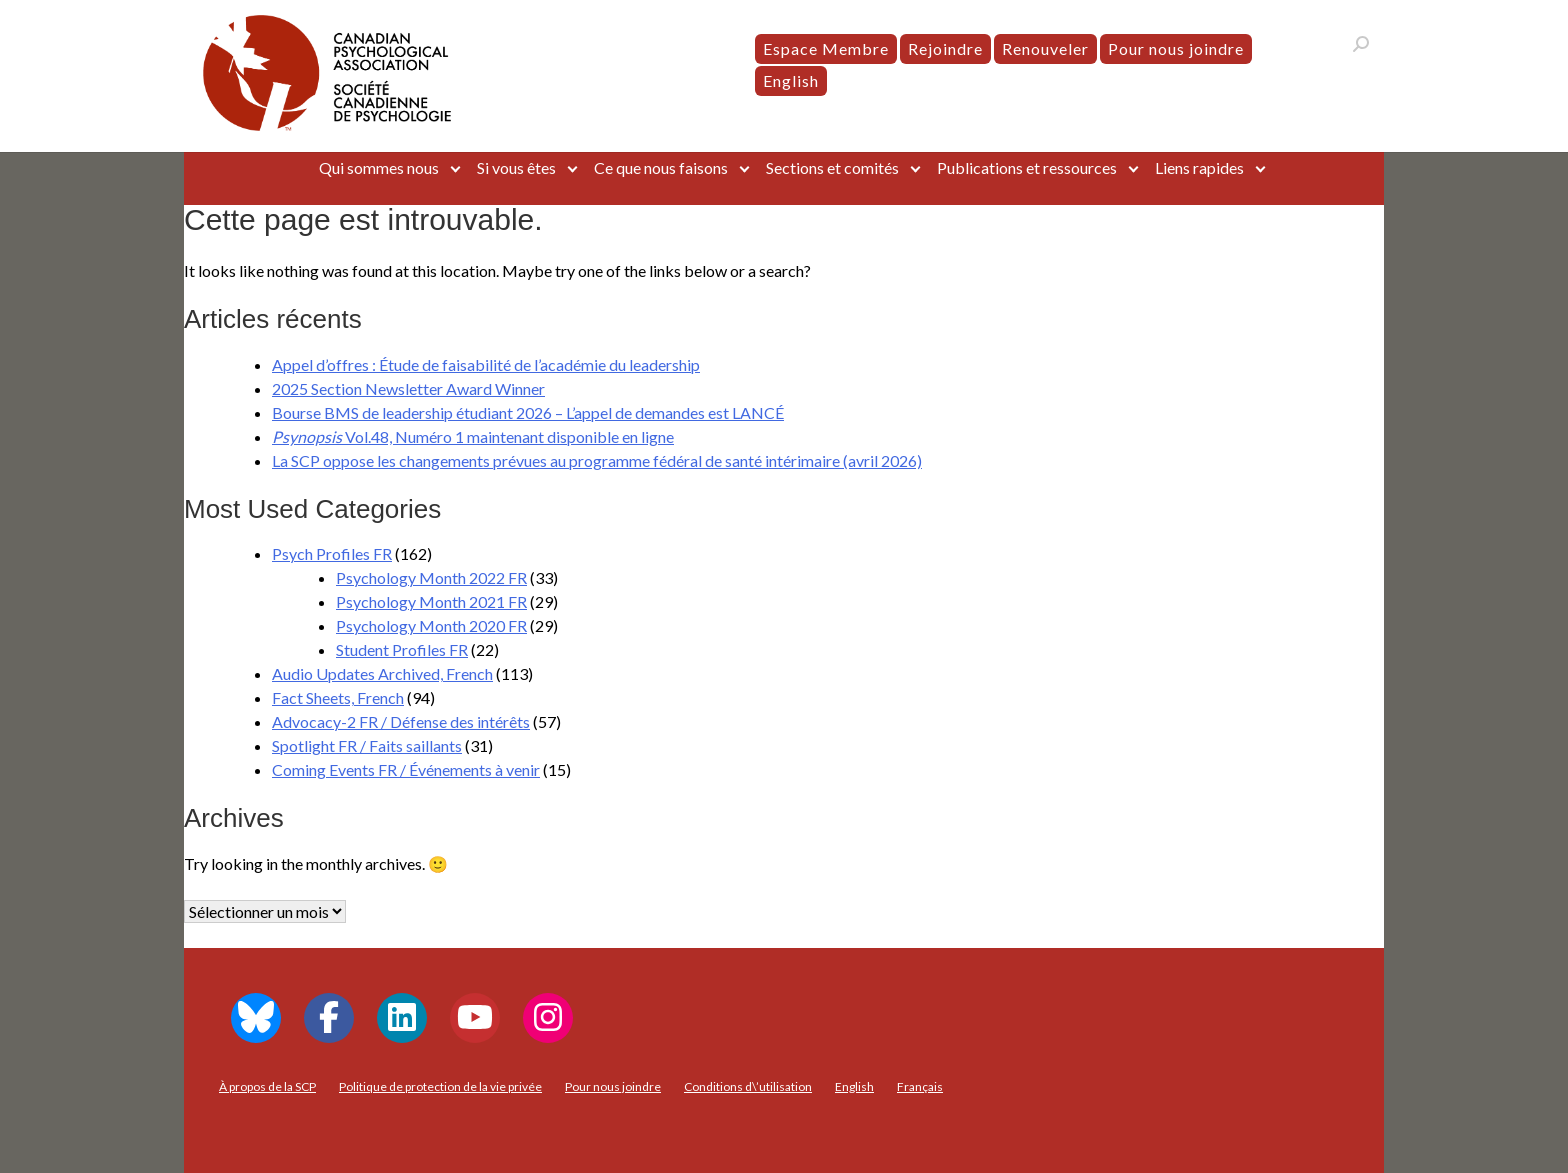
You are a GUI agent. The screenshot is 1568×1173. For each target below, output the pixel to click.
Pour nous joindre (1176, 48)
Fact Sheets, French (338, 697)
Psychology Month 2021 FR (431, 601)
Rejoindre (945, 48)
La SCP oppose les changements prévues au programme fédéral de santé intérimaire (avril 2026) (597, 460)
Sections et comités (832, 167)
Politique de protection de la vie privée (440, 1086)
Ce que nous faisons (661, 167)
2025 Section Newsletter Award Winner (408, 388)
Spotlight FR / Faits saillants (367, 745)
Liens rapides (1199, 167)
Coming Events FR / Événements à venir (406, 769)
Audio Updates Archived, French (382, 673)
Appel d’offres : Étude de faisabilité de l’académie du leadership (486, 364)
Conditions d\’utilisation (748, 1086)
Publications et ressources (1027, 167)
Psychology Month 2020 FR (431, 625)
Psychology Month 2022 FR (431, 577)
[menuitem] (791, 81)
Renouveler (1045, 48)
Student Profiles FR (402, 649)
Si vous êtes (516, 167)
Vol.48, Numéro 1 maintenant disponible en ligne (473, 436)
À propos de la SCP (267, 1086)
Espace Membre (826, 48)
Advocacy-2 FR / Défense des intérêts (401, 721)
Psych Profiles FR (332, 553)
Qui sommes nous (379, 167)
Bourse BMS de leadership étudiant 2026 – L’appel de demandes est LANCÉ (528, 412)
